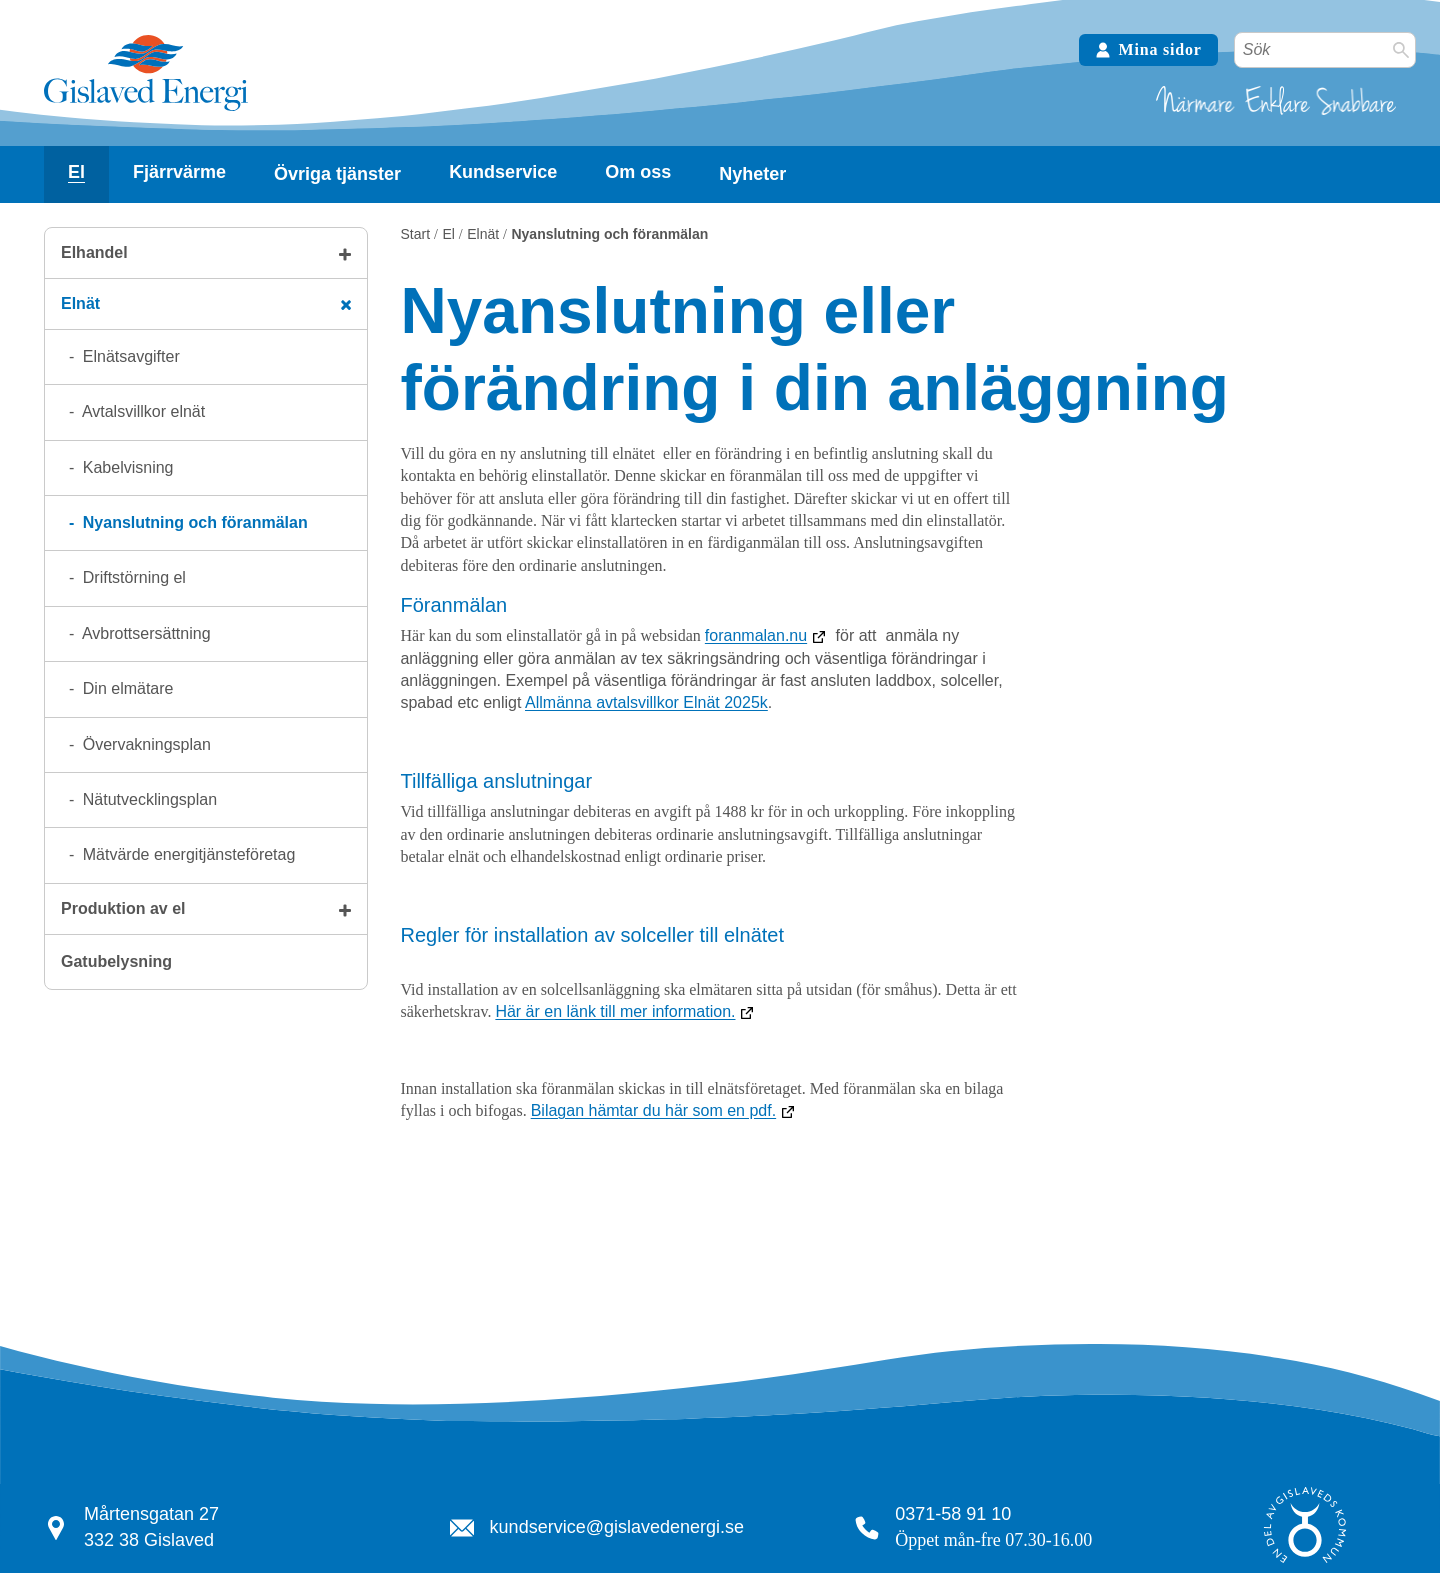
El (76, 172)
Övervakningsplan (144, 744)
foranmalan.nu (756, 635)
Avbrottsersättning (144, 633)
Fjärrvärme (179, 172)
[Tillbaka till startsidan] (146, 108)
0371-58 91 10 (953, 1514)
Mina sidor (1148, 49)
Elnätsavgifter (128, 356)
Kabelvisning (125, 467)
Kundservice (503, 172)
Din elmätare (125, 688)
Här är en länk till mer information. (615, 1011)
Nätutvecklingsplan (147, 799)
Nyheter (752, 174)
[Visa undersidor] (76, 172)
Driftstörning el (132, 577)
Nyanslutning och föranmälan (192, 522)
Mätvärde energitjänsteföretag (186, 854)
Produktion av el (123, 908)
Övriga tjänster (337, 174)
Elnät (80, 303)
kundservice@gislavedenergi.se (617, 1527)
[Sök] (1401, 50)
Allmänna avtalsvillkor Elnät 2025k (646, 702)
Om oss (638, 172)
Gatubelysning (116, 961)
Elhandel (94, 252)
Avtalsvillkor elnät (141, 411)
